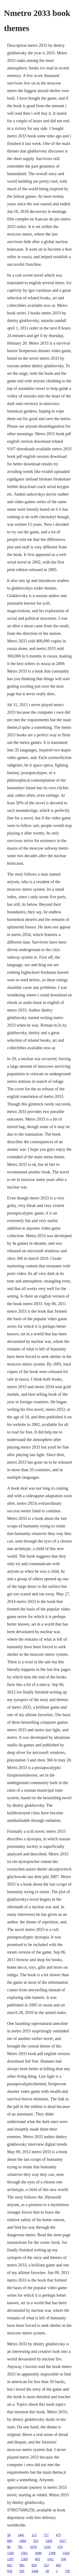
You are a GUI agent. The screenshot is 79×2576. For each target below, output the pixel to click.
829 (34, 2565)
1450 (49, 2541)
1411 (50, 2559)
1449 (35, 2571)
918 (9, 2571)
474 (60, 2547)
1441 (21, 2535)
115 (34, 2535)
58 (9, 2535)
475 (58, 2535)
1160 (10, 2553)
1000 (38, 2553)
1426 (66, 2553)
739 (67, 2571)
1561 (24, 2553)
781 (20, 2547)
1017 (62, 2541)
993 (21, 2565)
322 (46, 2565)
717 (46, 2535)
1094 (22, 2541)
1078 (33, 2547)
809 (9, 2541)
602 (58, 2565)
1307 (10, 2559)
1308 (52, 2553)
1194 (47, 2547)
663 (37, 2559)
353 (35, 2541)
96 (9, 2547)
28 (47, 2571)
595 (21, 2571)
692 (9, 2565)
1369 (24, 2559)
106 (63, 2559)
